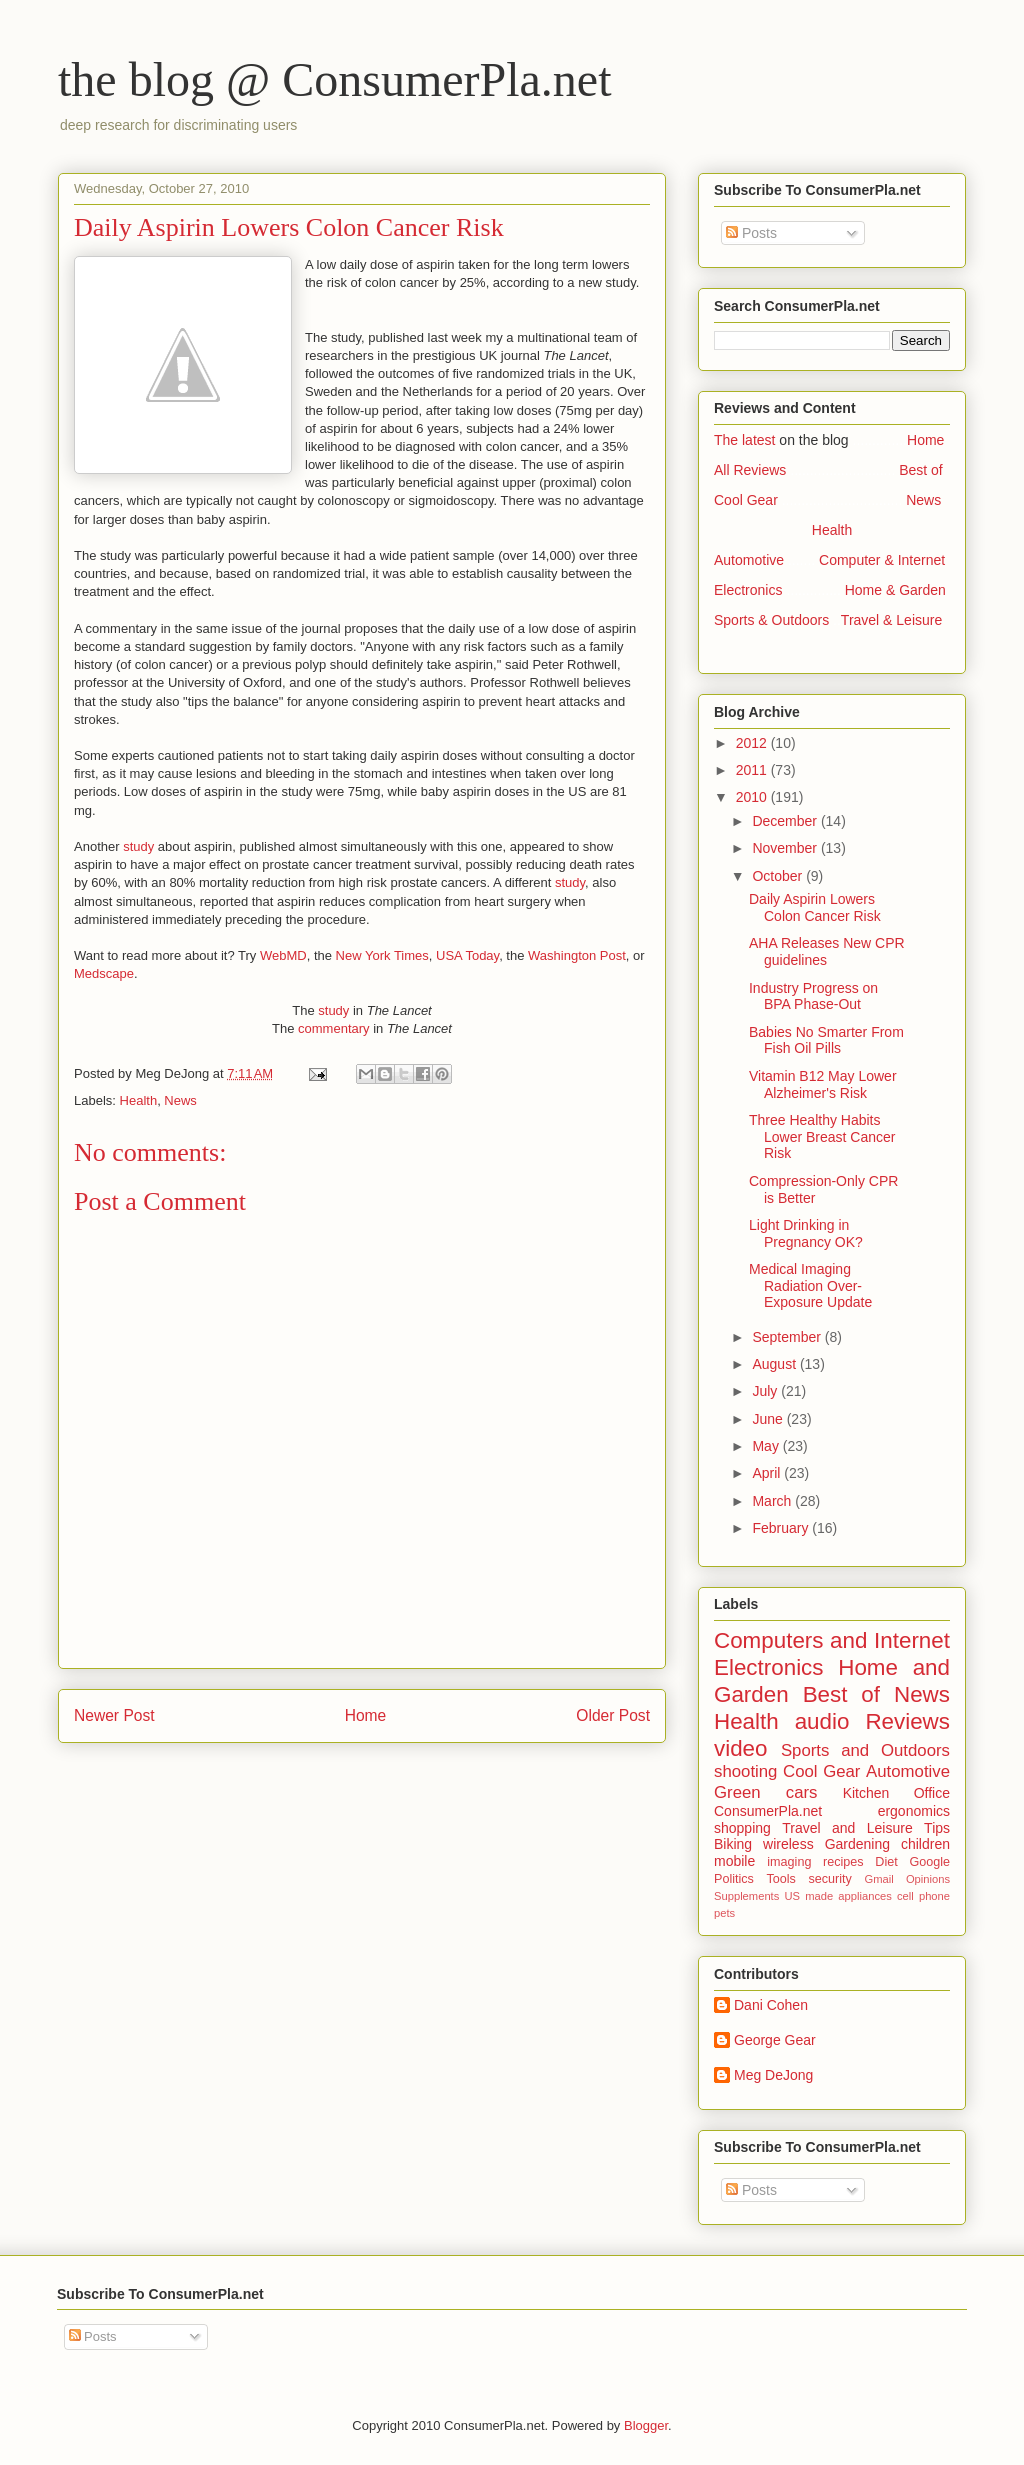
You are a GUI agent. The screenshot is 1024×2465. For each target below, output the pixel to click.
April (768, 1473)
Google (929, 1862)
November (786, 848)
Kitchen (866, 1793)
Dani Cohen (771, 2005)
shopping (742, 1828)
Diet (886, 1862)
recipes (843, 1862)
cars (802, 1792)
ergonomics (914, 1811)
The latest (744, 440)
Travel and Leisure (847, 1828)
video (741, 1748)
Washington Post (577, 955)
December (786, 821)
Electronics (748, 590)
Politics (734, 1879)
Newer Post (114, 1715)
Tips (937, 1828)
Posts (751, 233)
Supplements (746, 1896)
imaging (789, 1862)
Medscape (104, 973)
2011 (753, 770)
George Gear (775, 2040)
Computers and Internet (832, 1640)
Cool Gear (746, 500)
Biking (733, 1844)
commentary (334, 1028)
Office (932, 1793)
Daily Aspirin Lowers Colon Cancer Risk (815, 907)
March (773, 1501)
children (925, 1844)
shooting (745, 1771)
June (769, 1419)
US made (808, 1896)
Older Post (613, 1715)
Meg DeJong (773, 2075)
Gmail (878, 1879)
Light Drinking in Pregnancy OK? (806, 1233)
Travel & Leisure (891, 620)
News (180, 1100)
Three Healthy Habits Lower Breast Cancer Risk (822, 1137)
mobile (734, 1861)
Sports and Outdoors (865, 1750)
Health (139, 1100)
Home (366, 1715)
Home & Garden (895, 590)
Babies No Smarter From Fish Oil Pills (826, 1040)
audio (822, 1721)
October (779, 876)
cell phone (923, 1896)
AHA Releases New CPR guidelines (827, 951)
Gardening (857, 1844)
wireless (788, 1844)
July (766, 1391)
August (775, 1364)
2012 (753, 743)
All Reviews (750, 470)
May (767, 1446)
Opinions (928, 1879)
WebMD (283, 955)
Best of (921, 470)
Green (737, 1792)
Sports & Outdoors (771, 620)
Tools (780, 1879)
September (788, 1337)
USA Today (467, 955)
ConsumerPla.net (768, 1811)
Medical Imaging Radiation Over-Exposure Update (810, 1286)
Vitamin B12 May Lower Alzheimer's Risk (823, 1084)
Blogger (646, 2425)
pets (724, 1913)
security (829, 1879)
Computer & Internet (882, 560)
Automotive (749, 560)
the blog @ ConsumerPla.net (334, 79)
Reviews (907, 1721)
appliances (865, 1896)
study (138, 846)
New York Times (382, 955)
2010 (753, 797)
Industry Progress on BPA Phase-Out (813, 996)
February (782, 1528)
